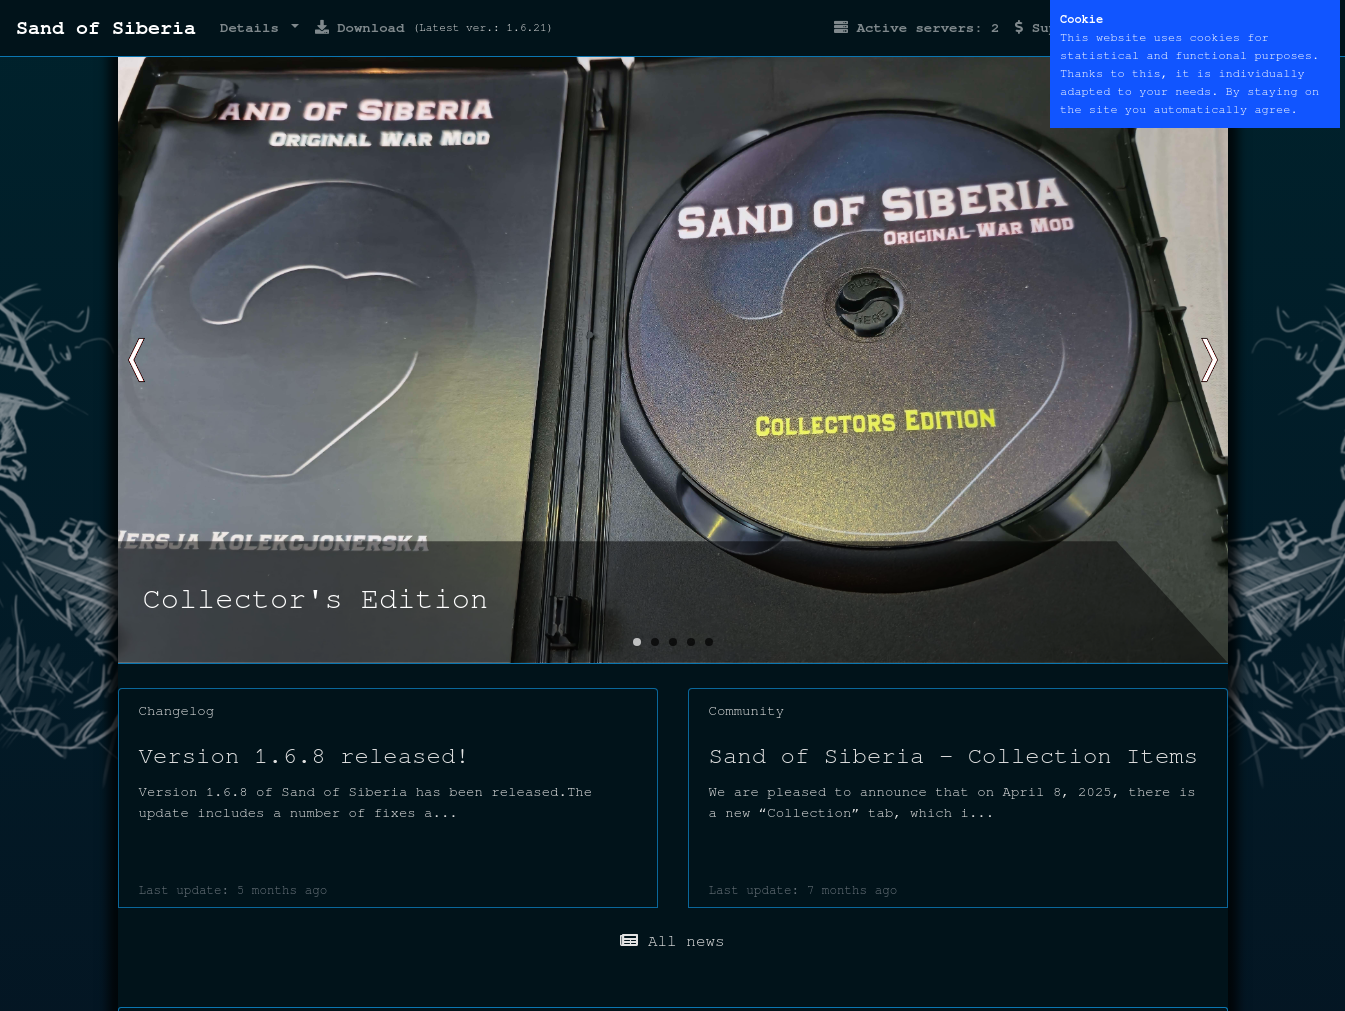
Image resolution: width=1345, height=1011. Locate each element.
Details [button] (253, 28)
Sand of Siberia (106, 28)
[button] (1204, 360)
